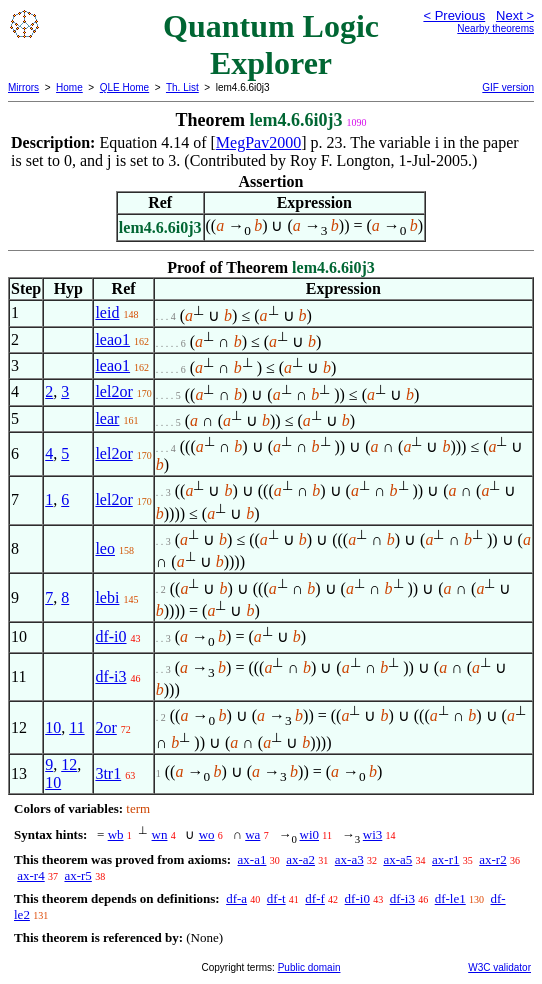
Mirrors (23, 87)
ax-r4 (30, 875)
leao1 (112, 339)
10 (53, 727)
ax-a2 (300, 859)
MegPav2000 (258, 142)
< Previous (454, 15)
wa (252, 834)
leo (105, 548)
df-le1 (450, 898)
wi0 (310, 834)
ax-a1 (252, 859)
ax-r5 (77, 875)
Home (69, 87)
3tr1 (108, 773)
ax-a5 (397, 859)
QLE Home (124, 87)
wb (116, 834)
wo (207, 834)
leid (107, 312)
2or (105, 727)
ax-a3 (349, 859)
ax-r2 (492, 859)
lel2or (113, 391)
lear (107, 418)
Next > (515, 15)
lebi (107, 597)
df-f (315, 898)
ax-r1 (445, 859)
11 (76, 727)
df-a (236, 898)
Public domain (309, 967)
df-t (276, 898)
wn (160, 834)
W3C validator (499, 967)
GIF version (508, 87)
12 (69, 764)
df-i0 (110, 636)
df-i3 (110, 676)
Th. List (182, 87)
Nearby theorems (495, 28)
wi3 (373, 834)
